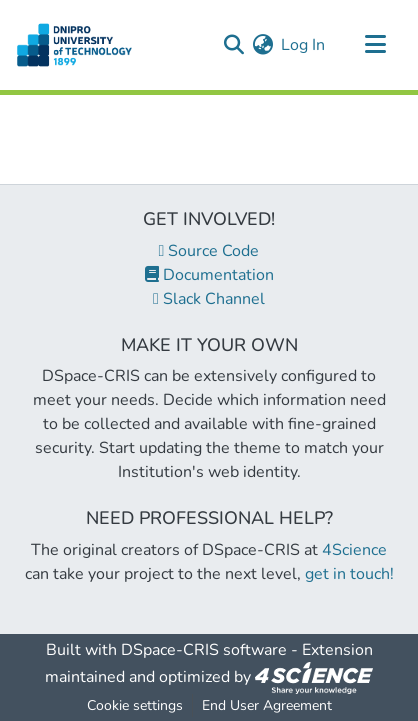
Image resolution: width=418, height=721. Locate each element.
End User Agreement (267, 705)
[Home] (74, 45)
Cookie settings (135, 705)
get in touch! (349, 574)
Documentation (209, 275)
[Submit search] (233, 45)
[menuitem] (262, 45)
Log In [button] (304, 45)
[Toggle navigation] (375, 45)
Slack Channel (209, 299)
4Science (354, 550)
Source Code (209, 251)
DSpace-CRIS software (204, 650)
